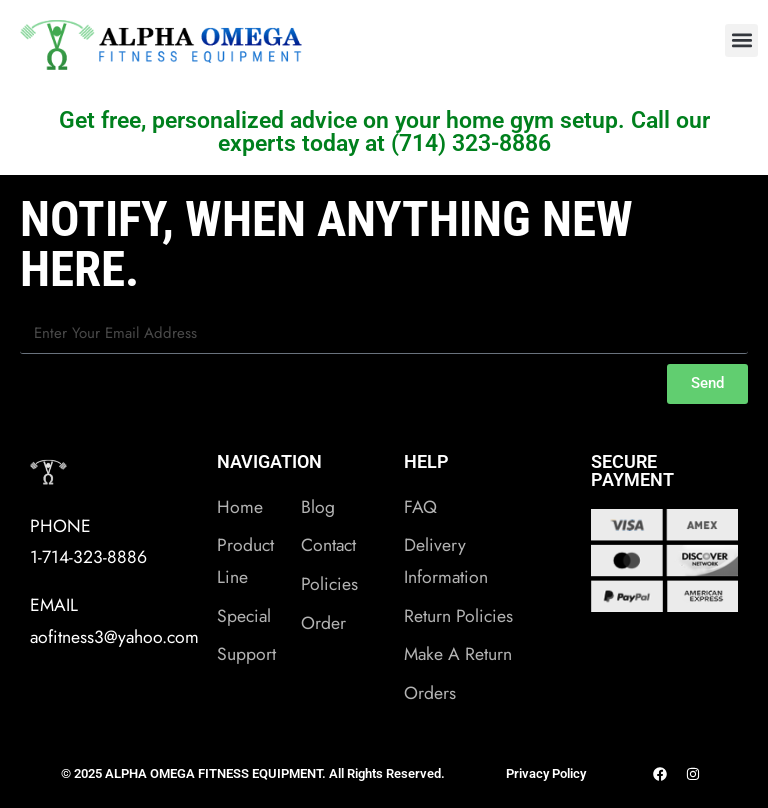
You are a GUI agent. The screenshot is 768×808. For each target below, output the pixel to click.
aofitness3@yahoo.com (114, 637)
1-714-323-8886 (88, 557)
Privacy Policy (546, 773)
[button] (741, 40)
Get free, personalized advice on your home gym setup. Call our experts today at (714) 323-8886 (384, 132)
